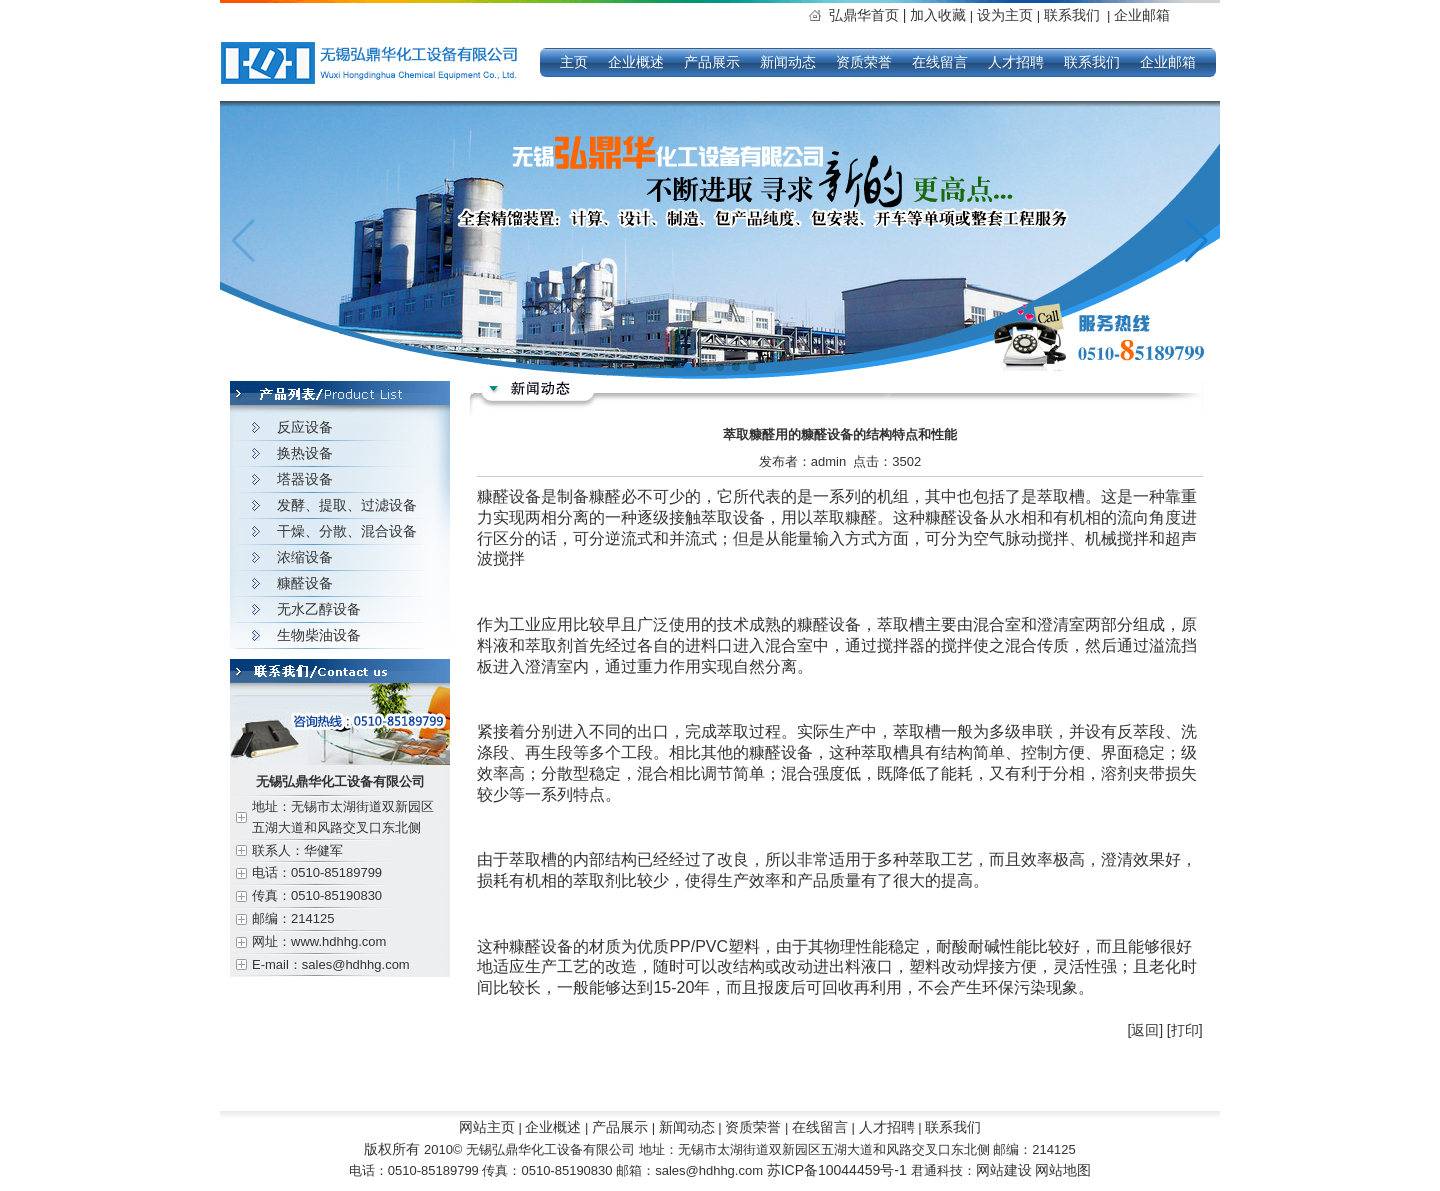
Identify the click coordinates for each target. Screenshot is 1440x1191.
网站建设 (1004, 1170)
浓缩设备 (305, 557)
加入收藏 (938, 15)
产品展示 (712, 62)
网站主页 (487, 1127)
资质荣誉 (864, 62)
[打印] (1185, 1030)
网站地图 (1063, 1170)
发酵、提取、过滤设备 (347, 505)
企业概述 (636, 62)
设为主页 (1007, 15)
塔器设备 (305, 479)
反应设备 (305, 427)
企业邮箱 (1142, 15)
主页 (574, 62)
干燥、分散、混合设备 (347, 531)
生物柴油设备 (319, 635)
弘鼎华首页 (869, 15)
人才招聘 (1016, 62)
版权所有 (392, 1149)
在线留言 (940, 62)
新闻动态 (788, 62)
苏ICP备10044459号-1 (839, 1170)
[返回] (1145, 1030)
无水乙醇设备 (319, 609)
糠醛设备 (305, 583)
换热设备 (305, 453)
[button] (1196, 241)
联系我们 (1072, 15)
